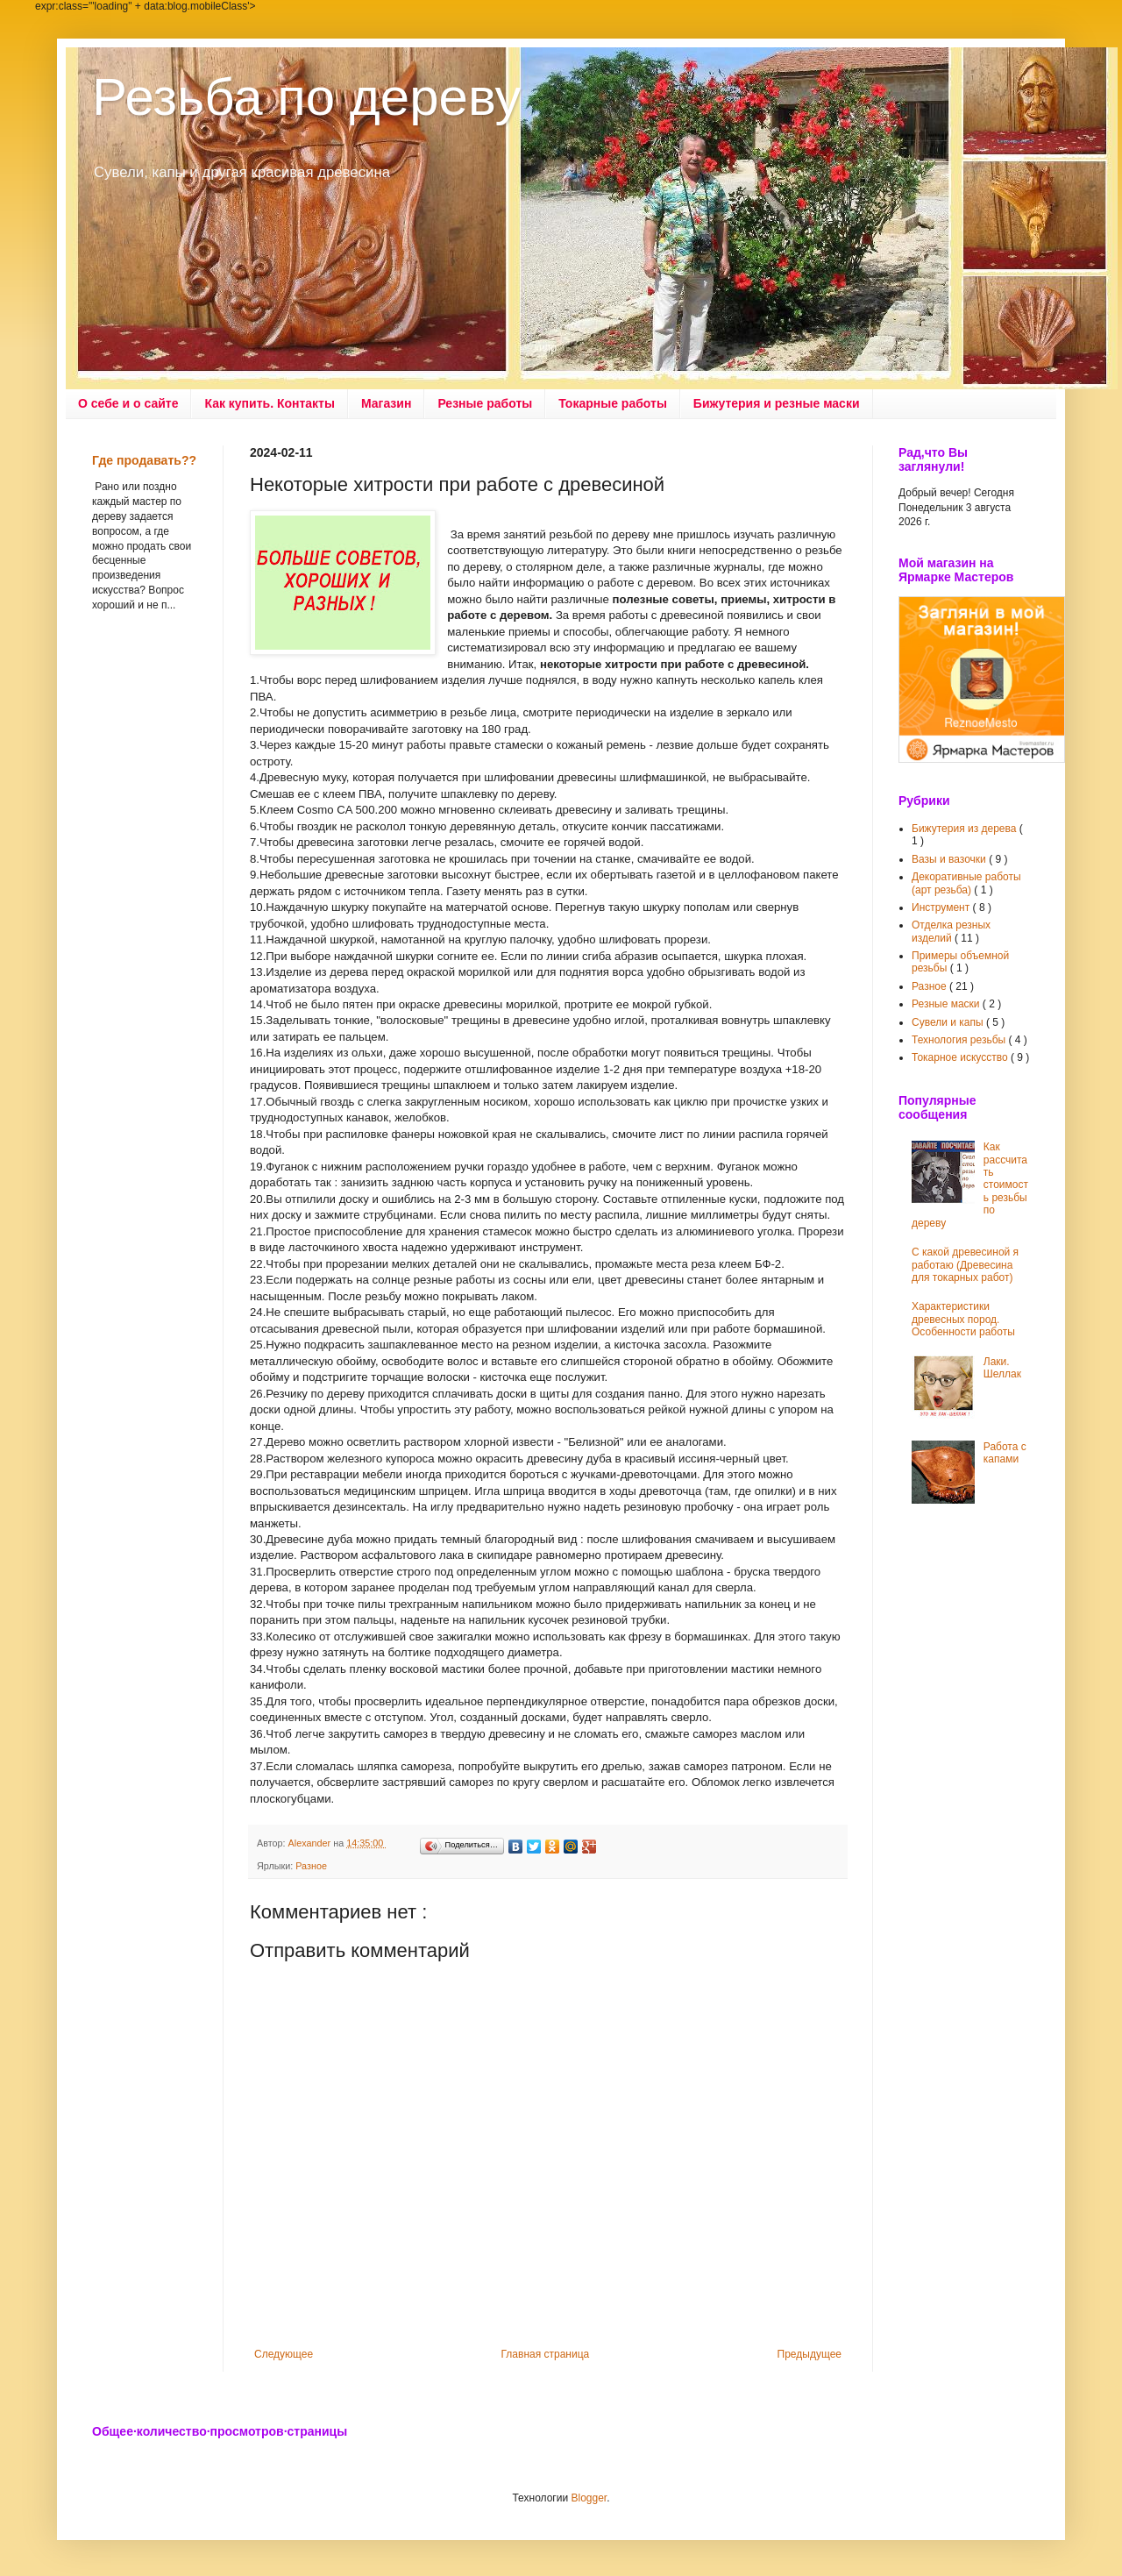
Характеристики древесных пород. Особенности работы (963, 1319)
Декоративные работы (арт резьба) (966, 883)
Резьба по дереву (306, 97)
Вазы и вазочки (950, 859)
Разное (311, 1866)
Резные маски (947, 1004)
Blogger (589, 2498)
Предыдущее (810, 2354)
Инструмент (942, 907)
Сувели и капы (949, 1022)
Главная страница (545, 2354)
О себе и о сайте (128, 403)
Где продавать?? (144, 460)
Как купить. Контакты (269, 403)
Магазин (386, 403)
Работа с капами (1005, 1453)
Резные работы (484, 403)
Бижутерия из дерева (965, 828)
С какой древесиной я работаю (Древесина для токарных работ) (965, 1265)
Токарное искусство (961, 1057)
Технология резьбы (960, 1040)
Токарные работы (612, 403)
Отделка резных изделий (951, 931)
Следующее (283, 2354)
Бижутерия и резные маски (776, 403)
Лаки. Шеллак (1002, 1368)
